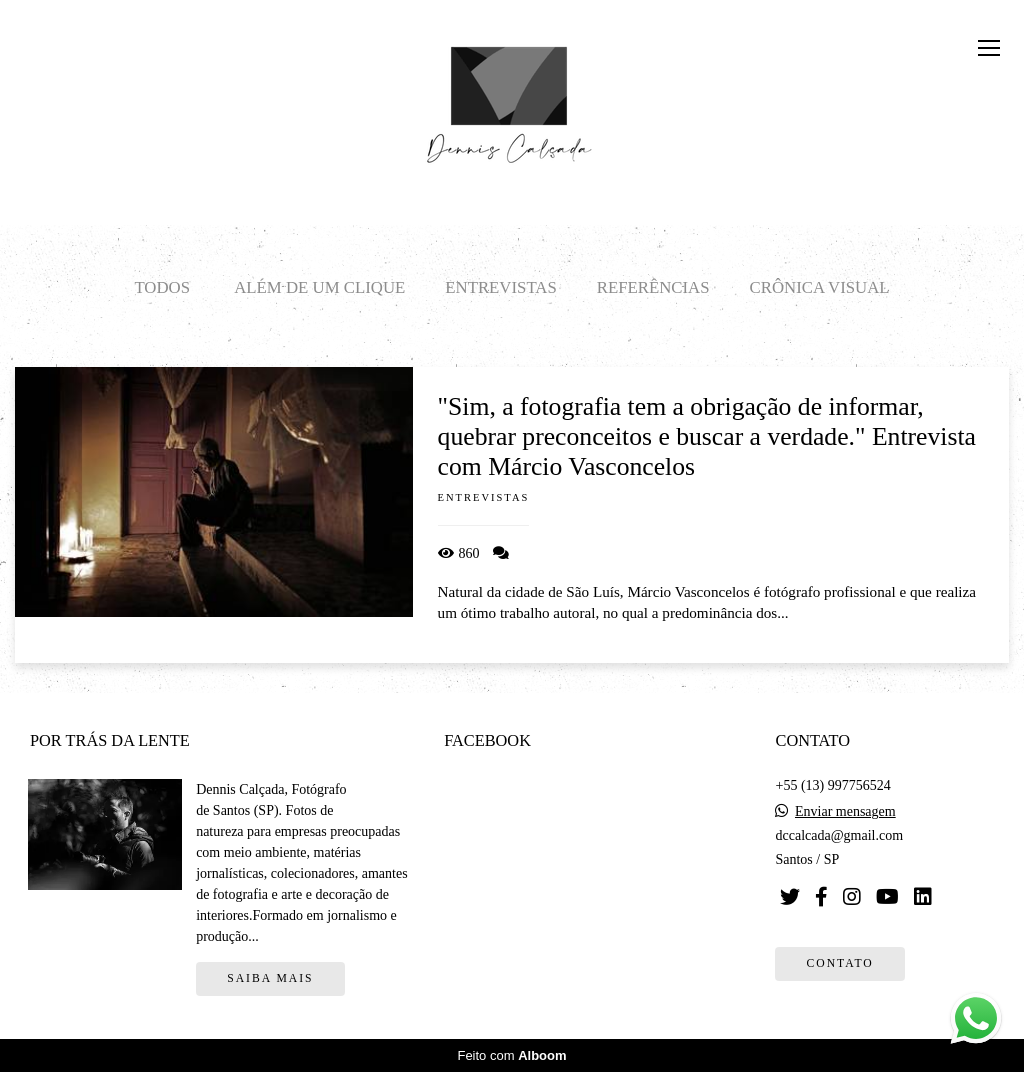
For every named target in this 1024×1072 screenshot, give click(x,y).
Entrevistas (500, 287)
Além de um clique (319, 287)
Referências (653, 287)
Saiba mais (270, 978)
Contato (839, 963)
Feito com (511, 1055)
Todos (162, 287)
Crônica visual (820, 287)
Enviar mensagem (845, 812)
